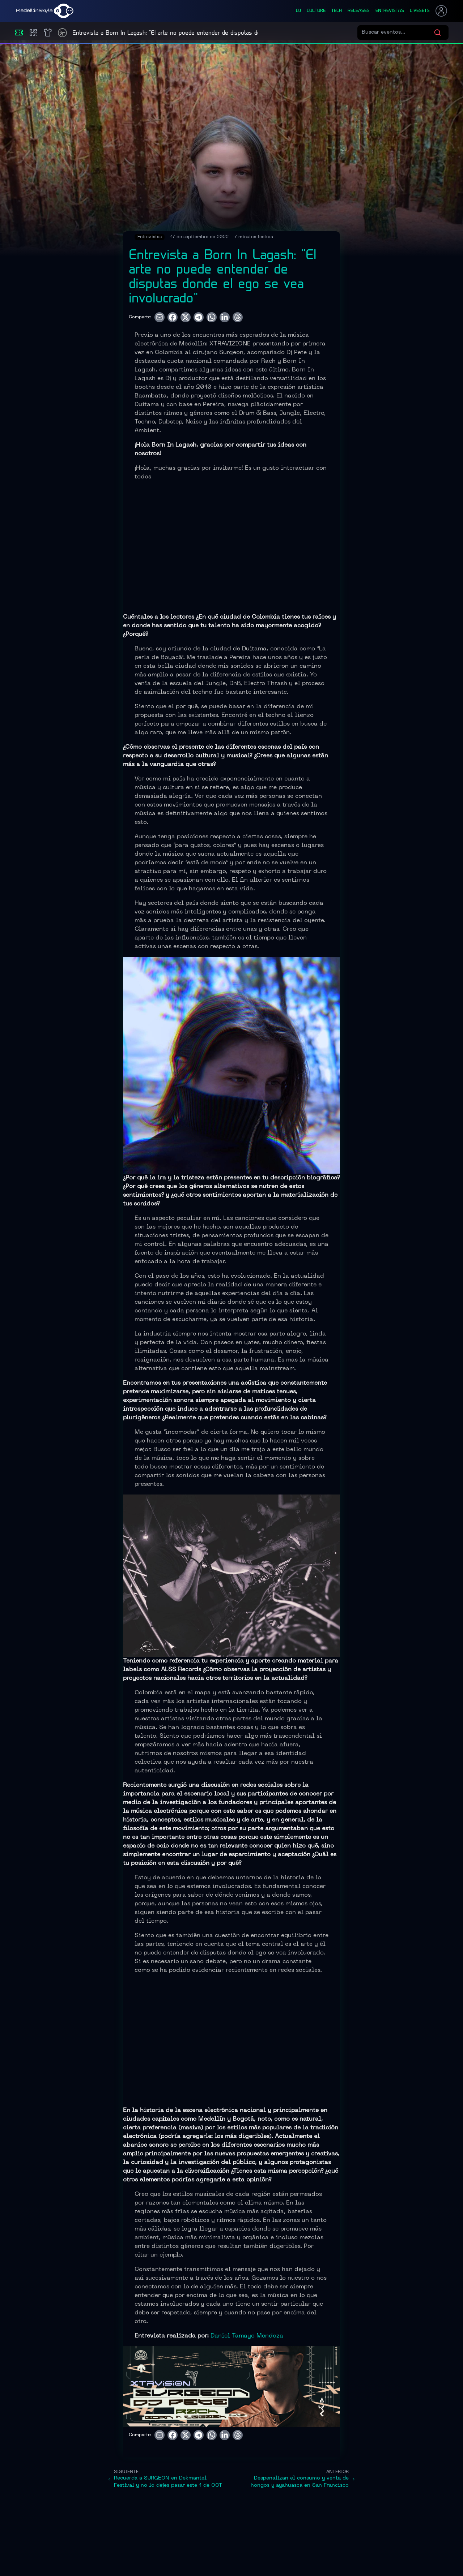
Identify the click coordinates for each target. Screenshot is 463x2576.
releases (359, 11)
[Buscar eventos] (398, 32)
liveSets (420, 11)
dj (298, 11)
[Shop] (47, 32)
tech (336, 11)
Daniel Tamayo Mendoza (247, 2336)
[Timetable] (62, 32)
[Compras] (33, 32)
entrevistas (389, 11)
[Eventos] (18, 32)
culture (316, 11)
